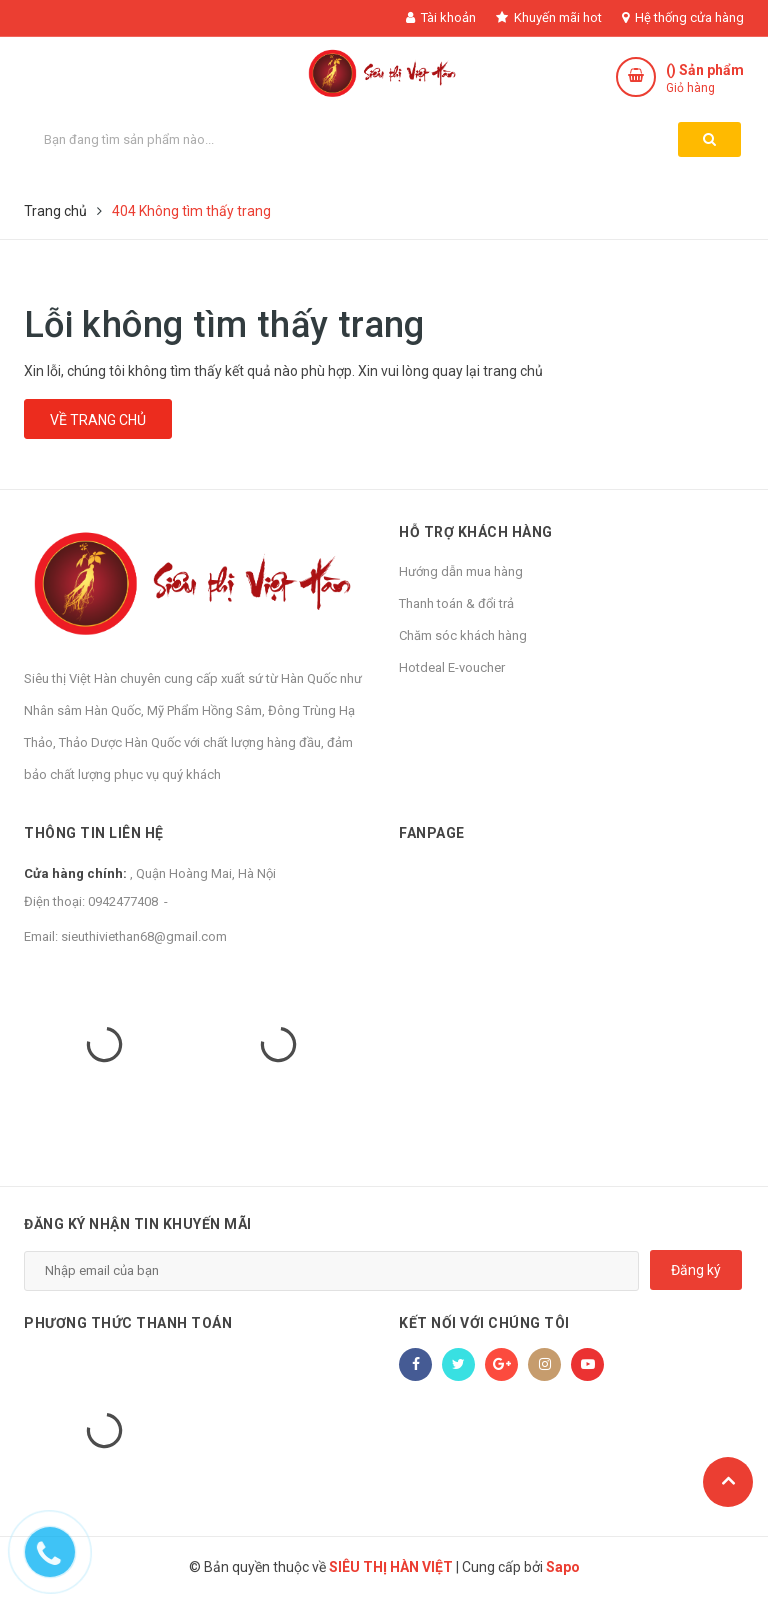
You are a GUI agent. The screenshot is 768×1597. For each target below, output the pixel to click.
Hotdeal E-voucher (452, 667)
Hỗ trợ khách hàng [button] (476, 532)
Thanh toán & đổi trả (456, 603)
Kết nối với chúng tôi (484, 1323)
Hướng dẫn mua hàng (461, 571)
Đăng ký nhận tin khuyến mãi (138, 1224)
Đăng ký (696, 1270)
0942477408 (123, 901)
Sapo (563, 1567)
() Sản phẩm (705, 79)
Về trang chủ (98, 420)
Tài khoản (441, 17)
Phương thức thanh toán (128, 1323)
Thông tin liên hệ (94, 833)
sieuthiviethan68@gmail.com (144, 936)
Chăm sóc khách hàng (463, 635)
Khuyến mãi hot (549, 17)
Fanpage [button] (432, 833)
